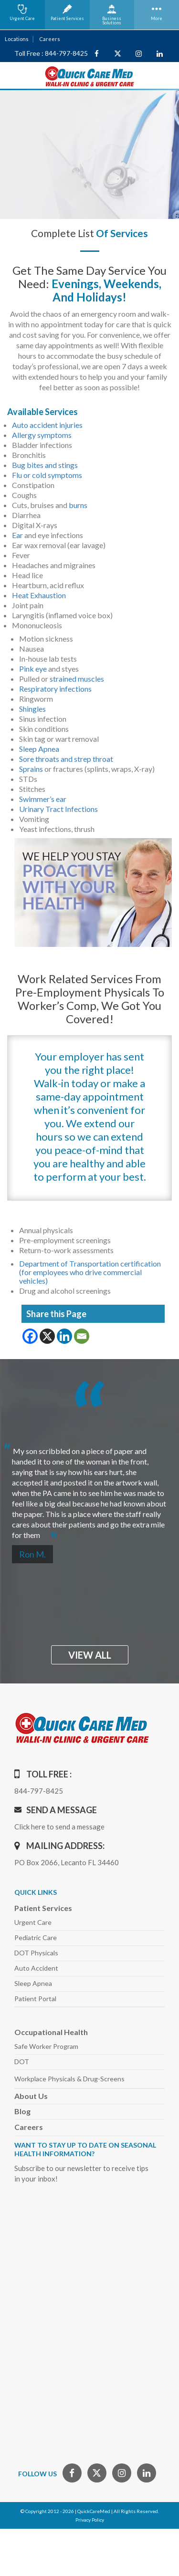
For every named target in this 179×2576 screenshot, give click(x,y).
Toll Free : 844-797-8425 (51, 53)
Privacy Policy (89, 2520)
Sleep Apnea (39, 748)
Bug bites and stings (45, 464)
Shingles (32, 708)
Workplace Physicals (69, 2079)
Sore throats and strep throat (67, 758)
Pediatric (35, 1937)
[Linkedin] (64, 1336)
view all (89, 1655)
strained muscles (77, 678)
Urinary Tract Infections (58, 808)
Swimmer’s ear (42, 798)
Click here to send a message (59, 1826)
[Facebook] (30, 1336)
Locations (17, 39)
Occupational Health (51, 2031)
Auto (36, 1968)
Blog (22, 2111)
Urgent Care (33, 1922)
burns (78, 504)
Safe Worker (46, 2046)
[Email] (81, 1336)
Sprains (31, 768)
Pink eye (33, 668)
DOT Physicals (36, 1953)
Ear (17, 535)
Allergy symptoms (42, 434)
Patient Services (43, 1907)
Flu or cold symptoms (47, 474)
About (31, 2095)
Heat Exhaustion (39, 595)
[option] (89, 1489)
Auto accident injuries (47, 424)
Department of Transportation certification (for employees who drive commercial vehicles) (90, 1272)
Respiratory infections (55, 688)
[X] (47, 1336)
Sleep (33, 1983)
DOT (21, 2061)
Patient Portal (35, 1998)
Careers (49, 39)
